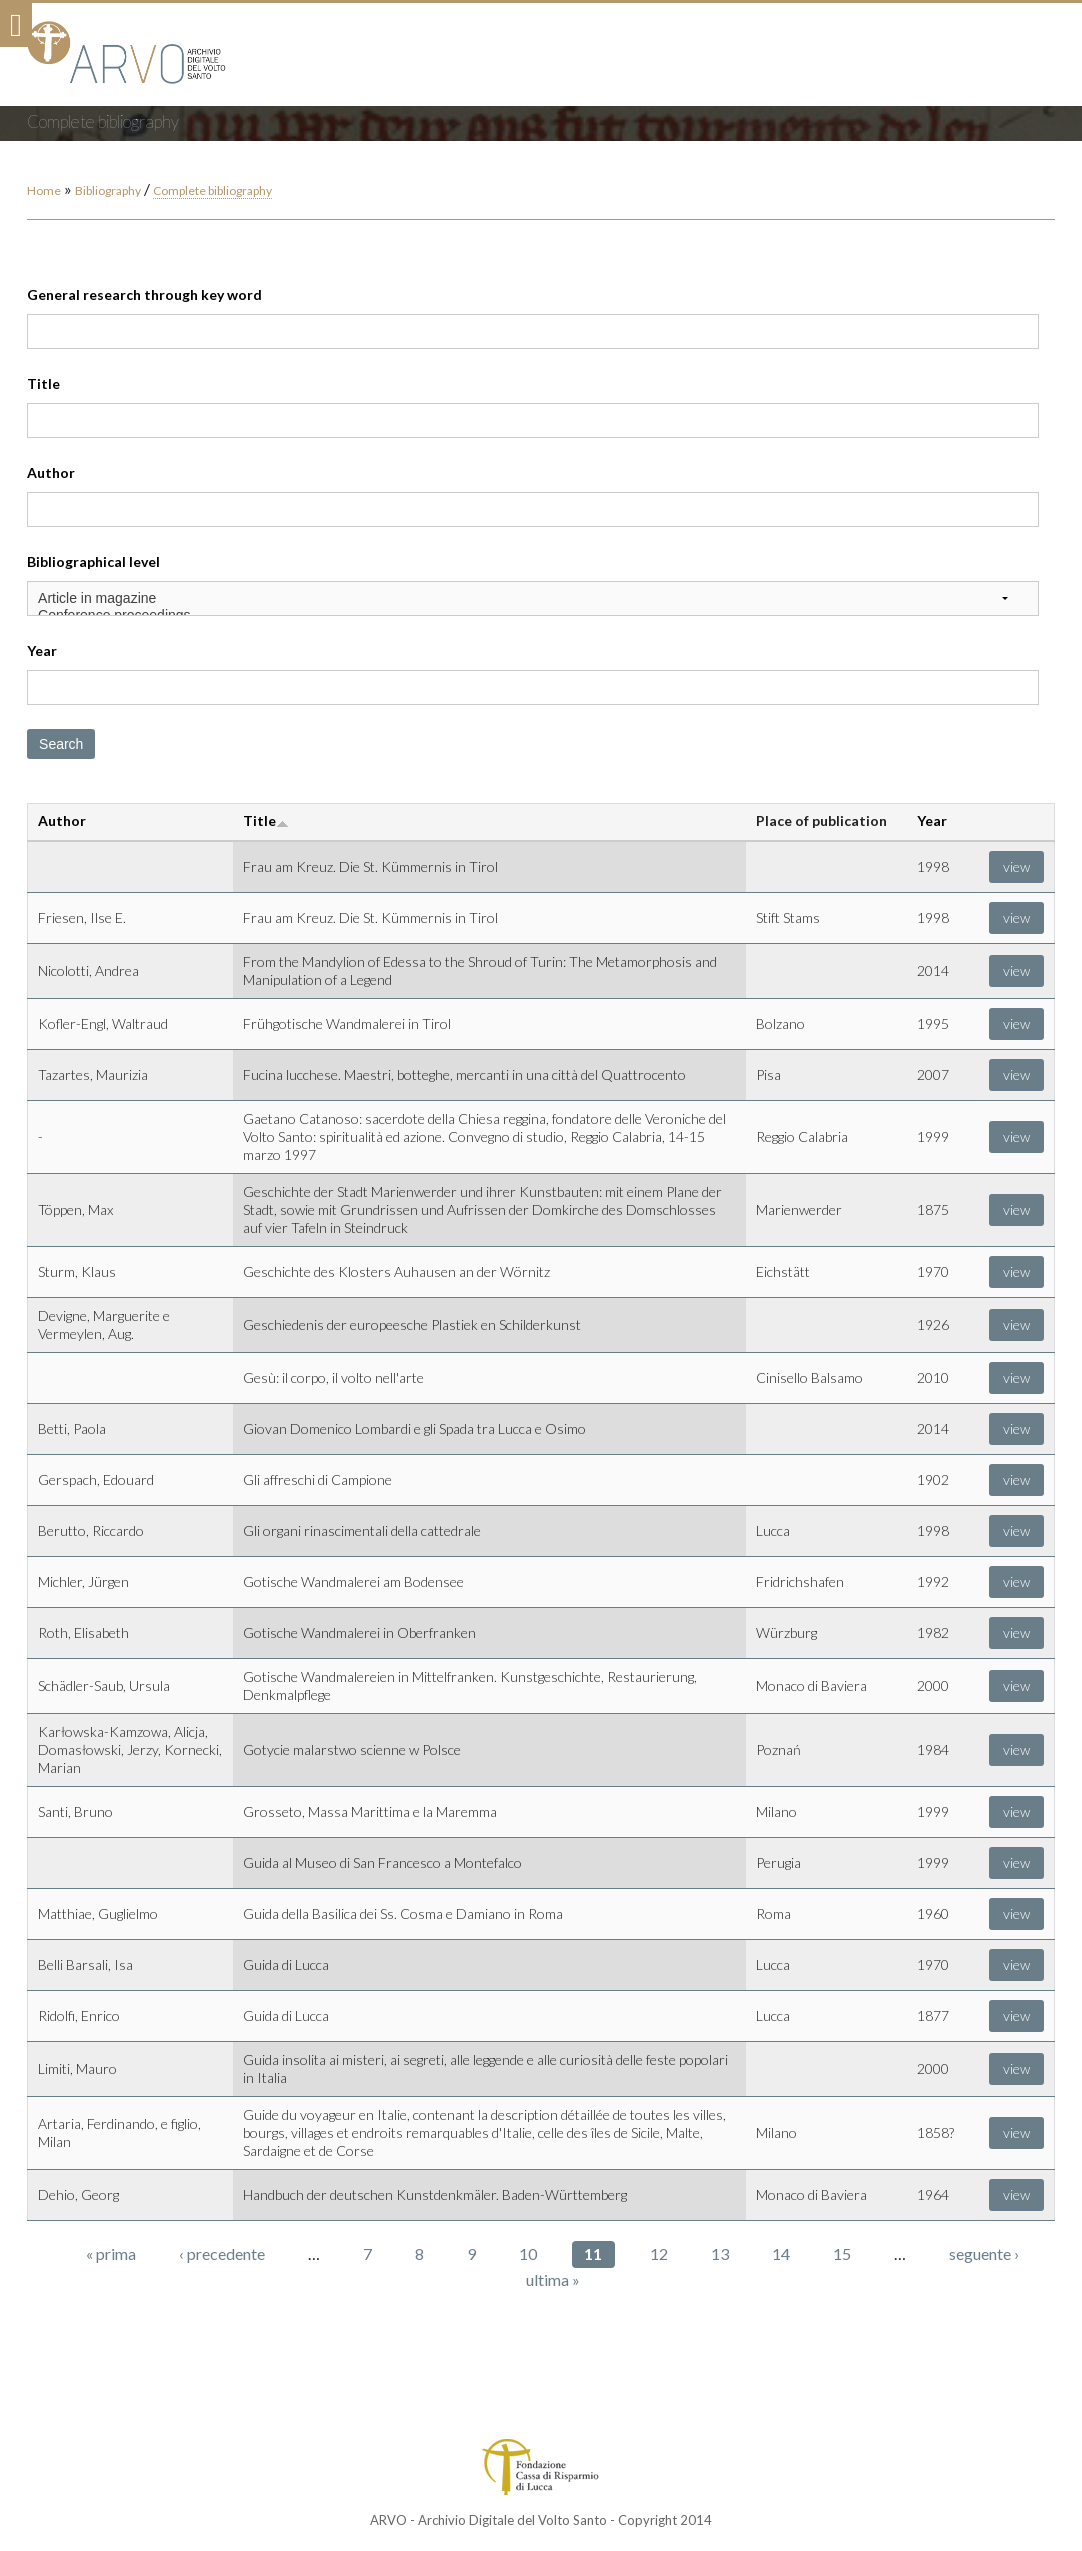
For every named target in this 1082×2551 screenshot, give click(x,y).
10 (528, 2253)
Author (51, 472)
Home (44, 190)
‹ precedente (222, 2253)
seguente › (984, 2253)
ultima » (553, 2279)
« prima (111, 2253)
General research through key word (144, 294)
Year (42, 650)
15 (842, 2253)
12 (659, 2253)
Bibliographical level (93, 561)
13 (720, 2253)
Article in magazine (533, 598)
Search (61, 744)
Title (43, 383)
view (1016, 866)
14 (781, 2253)
